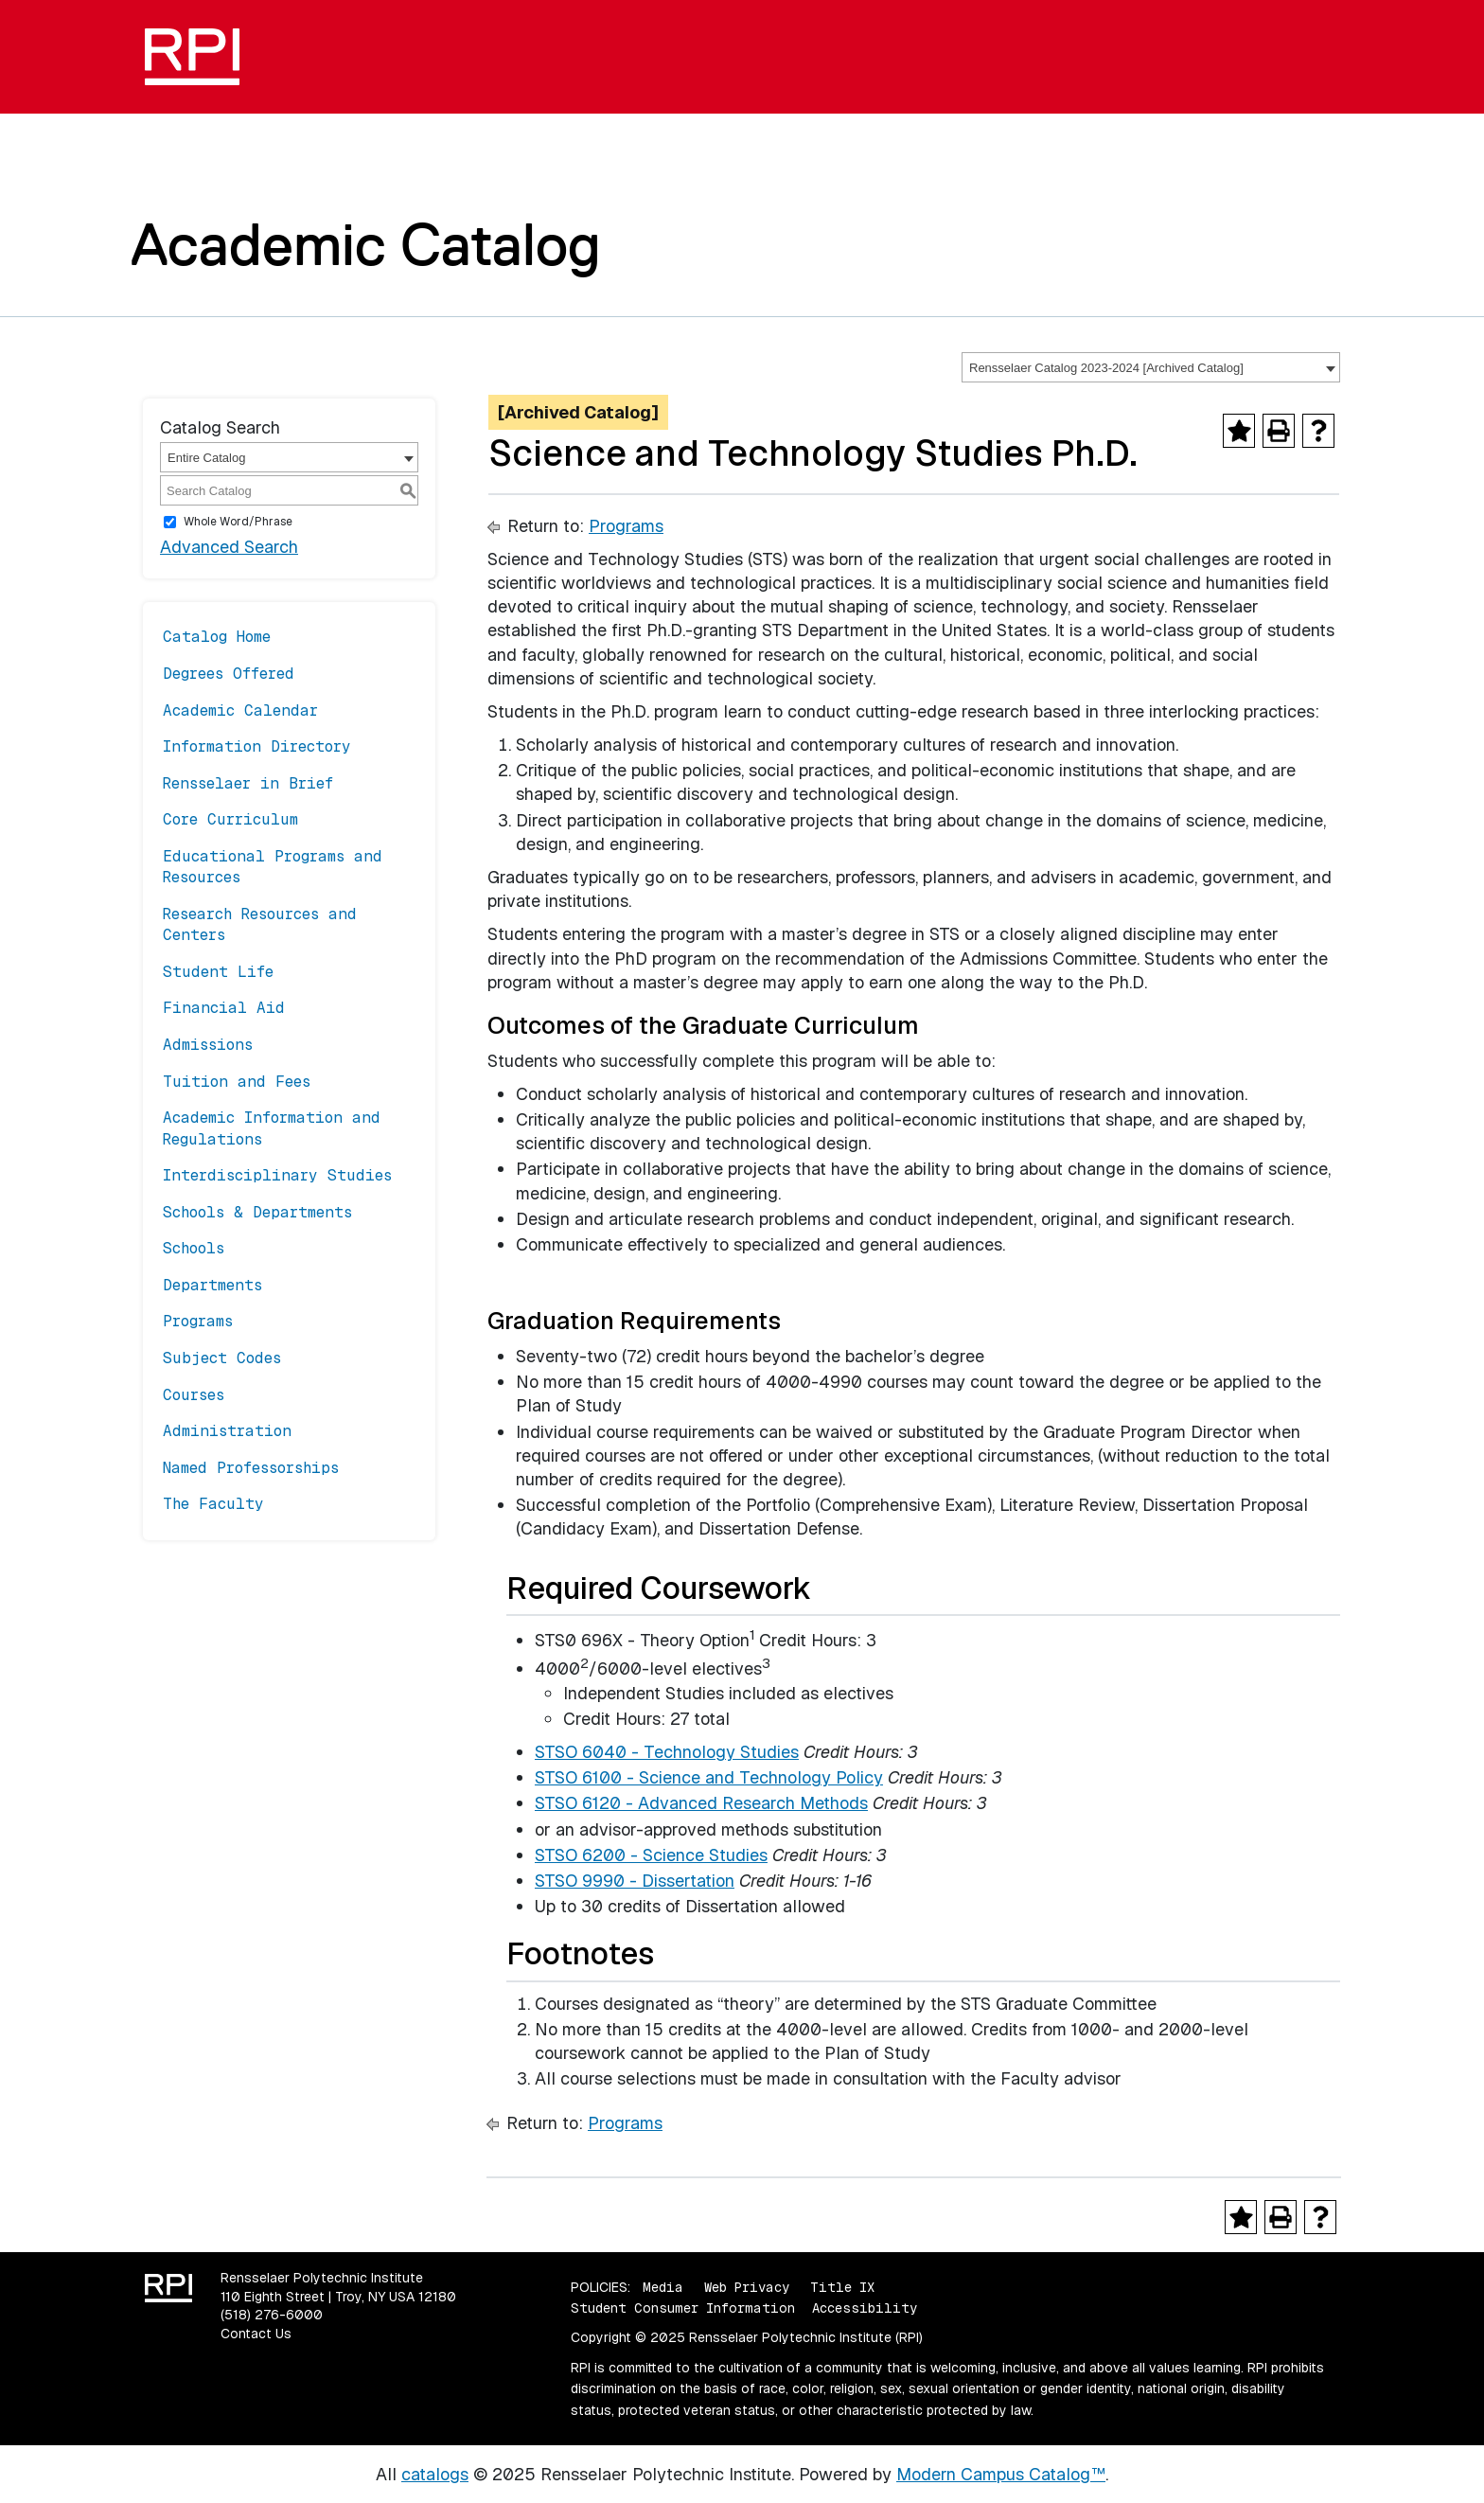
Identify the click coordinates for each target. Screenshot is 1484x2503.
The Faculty (213, 1504)
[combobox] (1151, 367)
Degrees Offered (228, 673)
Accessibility (864, 2308)
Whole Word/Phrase (238, 521)
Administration (227, 1431)
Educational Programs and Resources (272, 866)
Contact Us (256, 2333)
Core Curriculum (230, 819)
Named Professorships (251, 1468)
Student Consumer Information (683, 2308)
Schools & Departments (257, 1212)
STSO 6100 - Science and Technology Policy (709, 1777)
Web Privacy (746, 2287)
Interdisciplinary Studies (277, 1175)
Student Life (218, 972)
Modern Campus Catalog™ (1000, 2474)
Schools (193, 1248)
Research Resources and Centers (260, 924)
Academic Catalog (366, 244)
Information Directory (257, 746)
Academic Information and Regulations (271, 1128)
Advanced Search (229, 547)
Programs (198, 1321)
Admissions (208, 1045)
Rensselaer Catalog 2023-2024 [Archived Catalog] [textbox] (1106, 368)
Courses (193, 1395)
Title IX (842, 2287)
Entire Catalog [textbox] (206, 458)
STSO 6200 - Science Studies (651, 1855)
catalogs (434, 2474)
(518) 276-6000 (272, 2314)
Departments (212, 1285)
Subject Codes (222, 1358)
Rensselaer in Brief (248, 783)
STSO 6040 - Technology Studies (667, 1752)
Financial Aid (224, 1008)
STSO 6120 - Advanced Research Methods (701, 1803)
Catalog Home (217, 637)
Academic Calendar (240, 710)
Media (663, 2287)
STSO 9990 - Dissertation (634, 1880)
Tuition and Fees (236, 1082)
